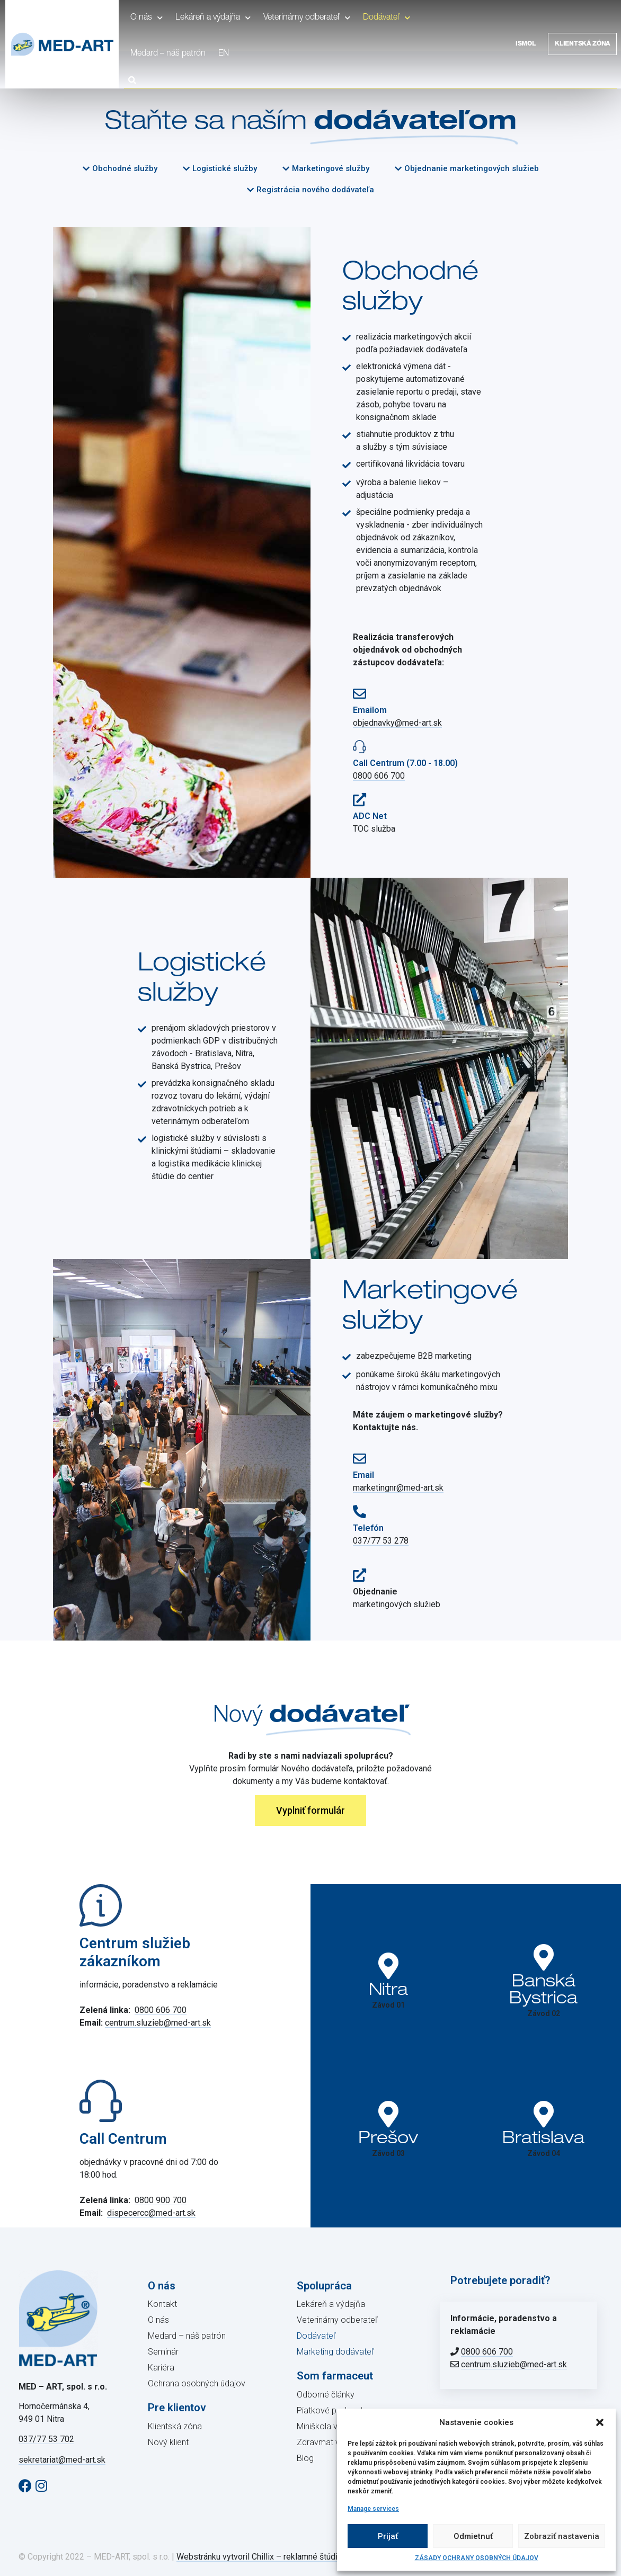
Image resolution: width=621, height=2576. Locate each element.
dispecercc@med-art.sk (151, 2213)
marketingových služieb (396, 1604)
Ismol (526, 44)
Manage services (373, 2508)
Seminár (163, 2352)
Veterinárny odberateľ (306, 18)
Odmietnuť (473, 2536)
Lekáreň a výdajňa (213, 18)
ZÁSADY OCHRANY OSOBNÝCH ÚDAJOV (476, 2558)
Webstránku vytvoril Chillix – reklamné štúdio (259, 2557)
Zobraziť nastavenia (561, 2536)
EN (223, 54)
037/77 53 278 (381, 1541)
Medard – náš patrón (168, 54)
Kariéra (161, 2368)
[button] (600, 2422)
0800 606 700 (379, 776)
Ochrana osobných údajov (196, 2383)
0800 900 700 (161, 2200)
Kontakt (162, 2304)
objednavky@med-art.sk (397, 723)
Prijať (388, 2536)
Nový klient (168, 2442)
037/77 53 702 (46, 2439)
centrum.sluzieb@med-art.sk (158, 2023)
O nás (146, 18)
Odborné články (325, 2395)
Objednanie (375, 1591)
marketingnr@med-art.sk (398, 1488)
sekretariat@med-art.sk (62, 2460)
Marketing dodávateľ (335, 2352)
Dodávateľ (386, 18)
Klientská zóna (582, 44)
